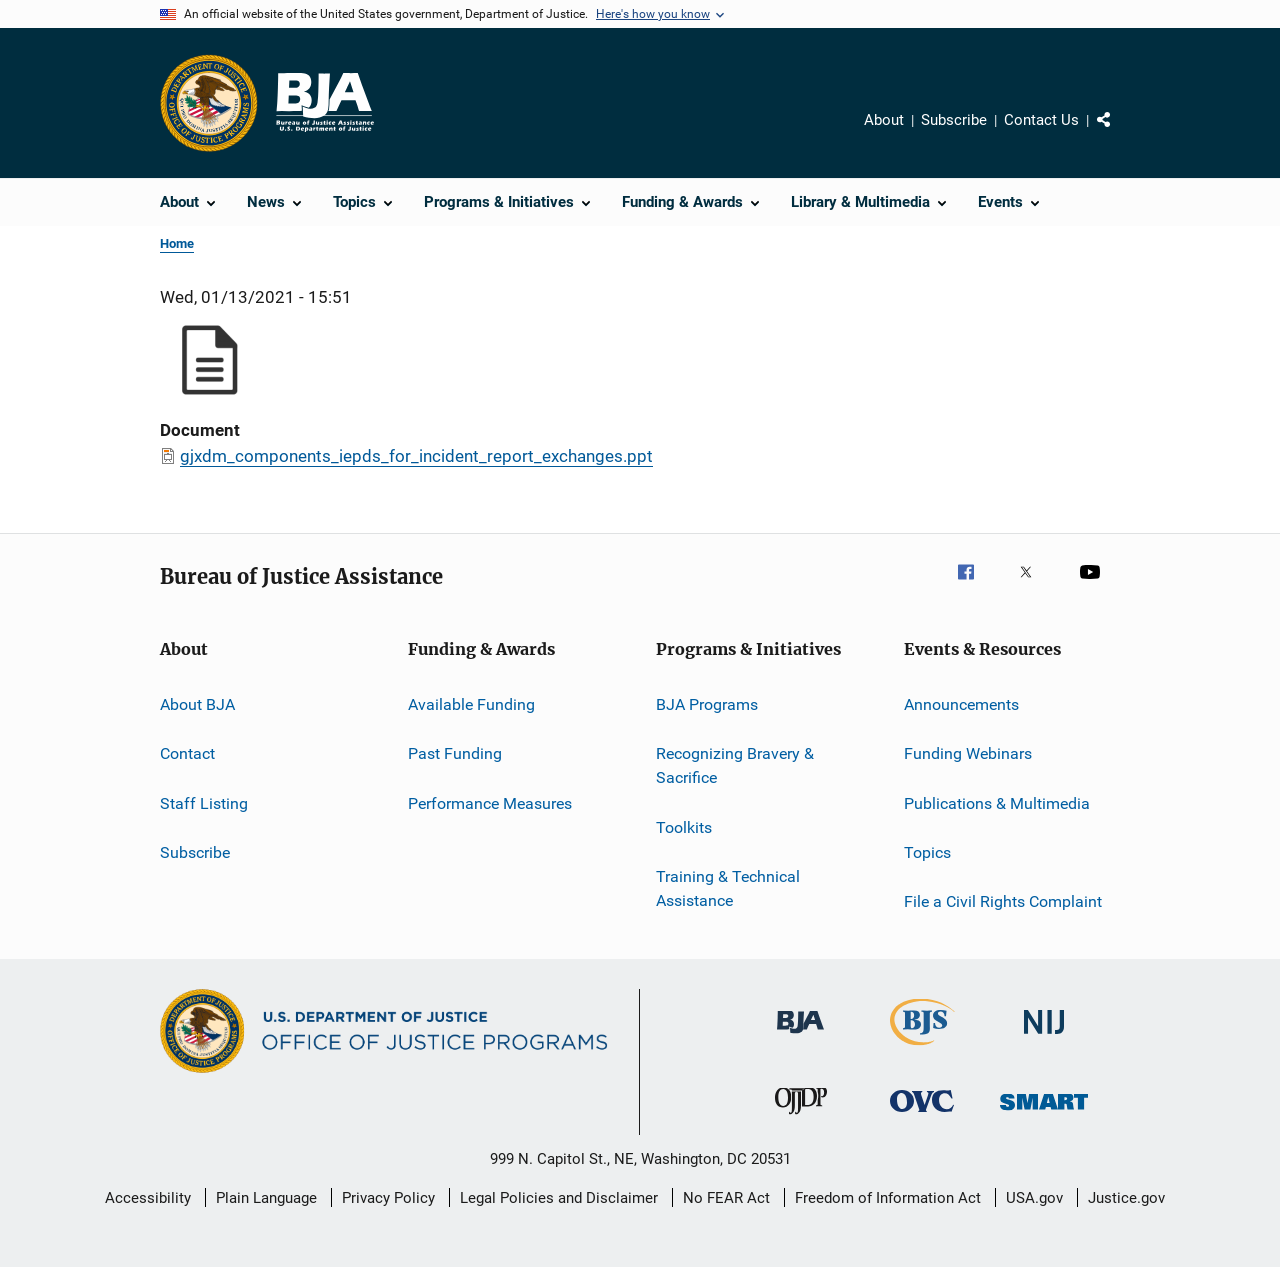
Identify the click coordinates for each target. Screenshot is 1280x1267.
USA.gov (1034, 1198)
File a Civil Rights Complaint (1003, 901)
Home (177, 243)
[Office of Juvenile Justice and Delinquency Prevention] (801, 1118)
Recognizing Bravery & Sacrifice (735, 765)
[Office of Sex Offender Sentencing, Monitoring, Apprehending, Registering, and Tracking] (1044, 1113)
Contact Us (1041, 120)
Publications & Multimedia (997, 803)
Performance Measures (490, 803)
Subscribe (954, 120)
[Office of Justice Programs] (209, 103)
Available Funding (471, 704)
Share (1120, 134)
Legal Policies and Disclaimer (559, 1198)
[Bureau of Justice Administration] (800, 1037)
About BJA (197, 704)
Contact (187, 753)
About (884, 120)
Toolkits (684, 826)
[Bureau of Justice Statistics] (922, 1049)
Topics (927, 852)
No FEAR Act (726, 1198)
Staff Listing (204, 803)
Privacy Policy (388, 1198)
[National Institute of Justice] (1044, 1037)
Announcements (961, 704)
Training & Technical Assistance (728, 888)
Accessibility (148, 1198)
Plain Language (266, 1198)
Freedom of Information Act (888, 1198)
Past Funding (455, 753)
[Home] (324, 103)
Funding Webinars (968, 753)
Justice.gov (1126, 1198)
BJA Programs (707, 704)
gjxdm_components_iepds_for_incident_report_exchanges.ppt (416, 456)
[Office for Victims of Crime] (922, 1115)
